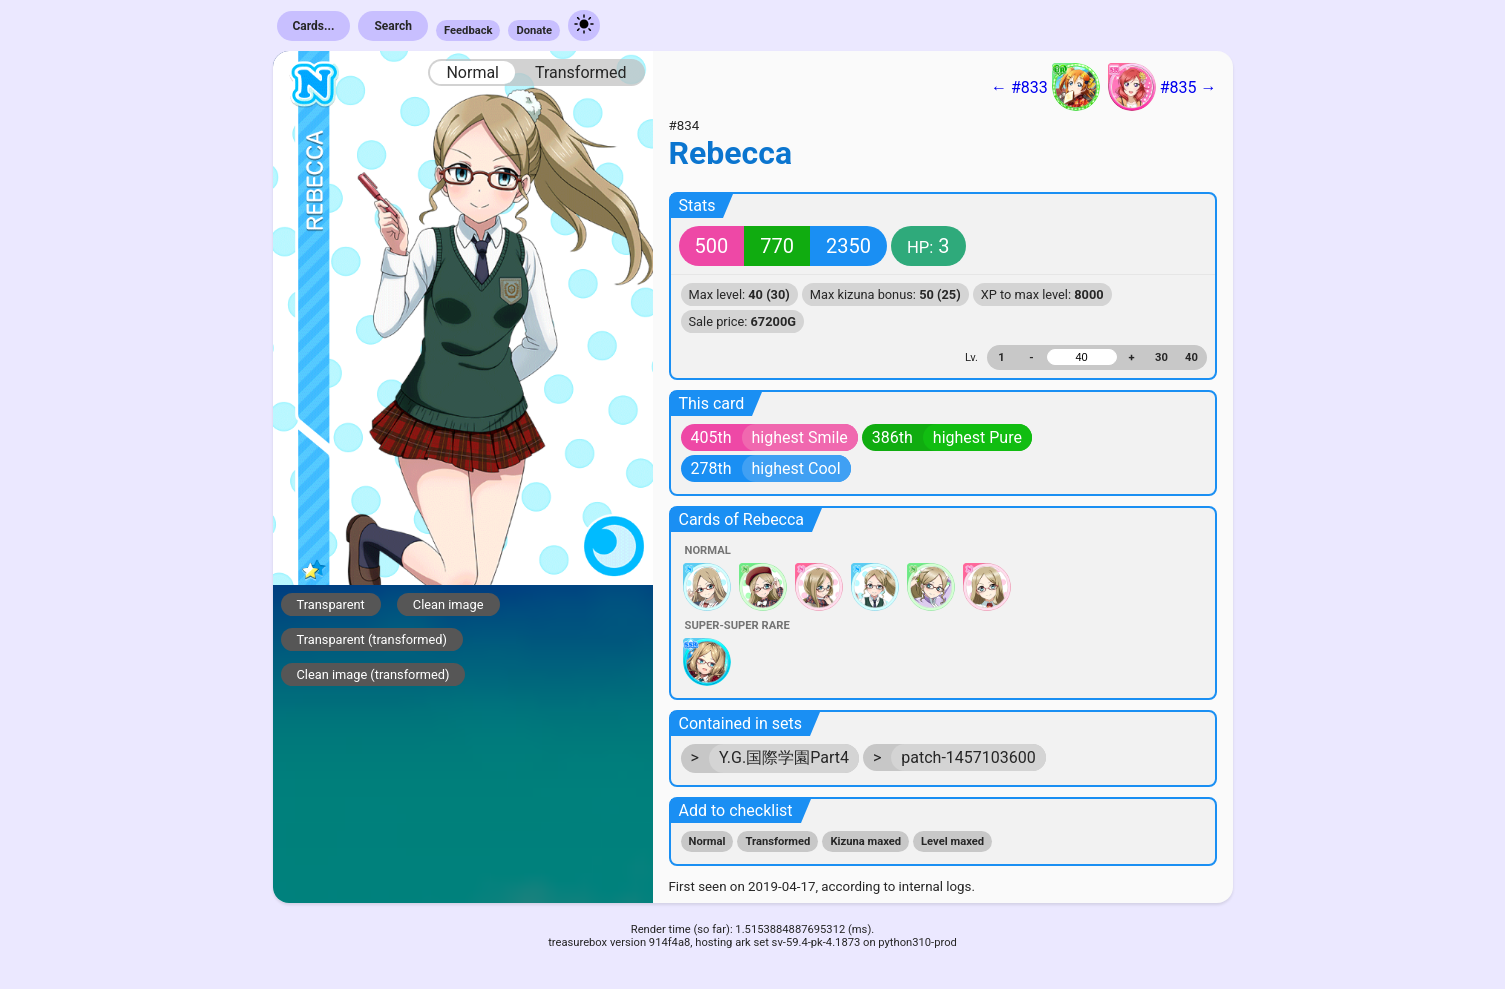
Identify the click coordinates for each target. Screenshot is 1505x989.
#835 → (1162, 87)
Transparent (331, 604)
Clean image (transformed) (373, 674)
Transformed (581, 72)
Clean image (448, 604)
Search (393, 26)
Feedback (468, 30)
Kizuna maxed (865, 841)
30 (1161, 357)
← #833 (1045, 87)
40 (1191, 357)
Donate (534, 30)
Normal (472, 72)
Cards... (314, 26)
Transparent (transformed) (372, 639)
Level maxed (952, 841)
